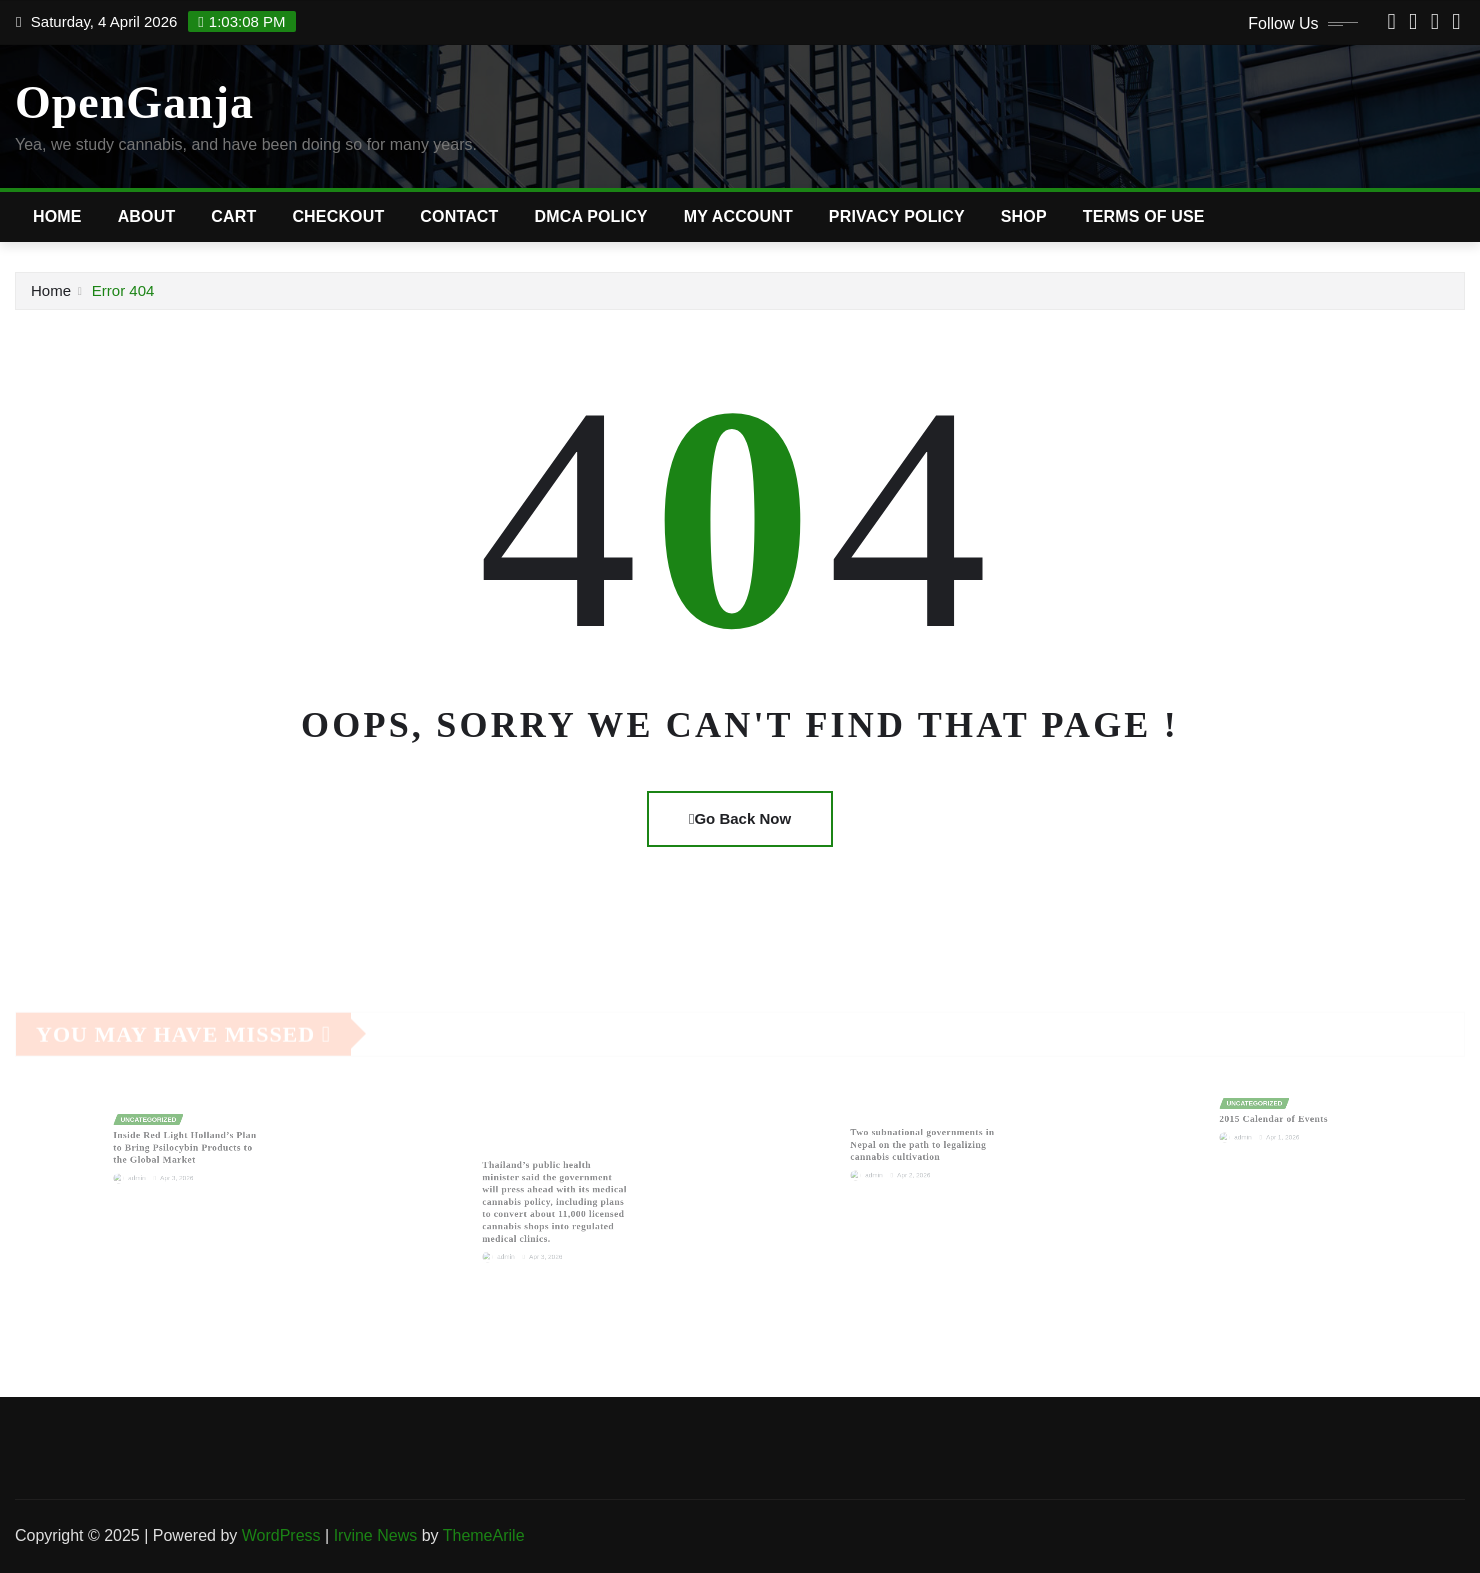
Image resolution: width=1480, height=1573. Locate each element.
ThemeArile (484, 1535)
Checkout (338, 216)
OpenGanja (134, 102)
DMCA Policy (591, 216)
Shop (1024, 216)
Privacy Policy (897, 216)
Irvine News (376, 1535)
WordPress (281, 1535)
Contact (459, 216)
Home (57, 216)
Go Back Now (740, 818)
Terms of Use (1144, 216)
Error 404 (123, 290)
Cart (233, 216)
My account (738, 216)
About (147, 216)
